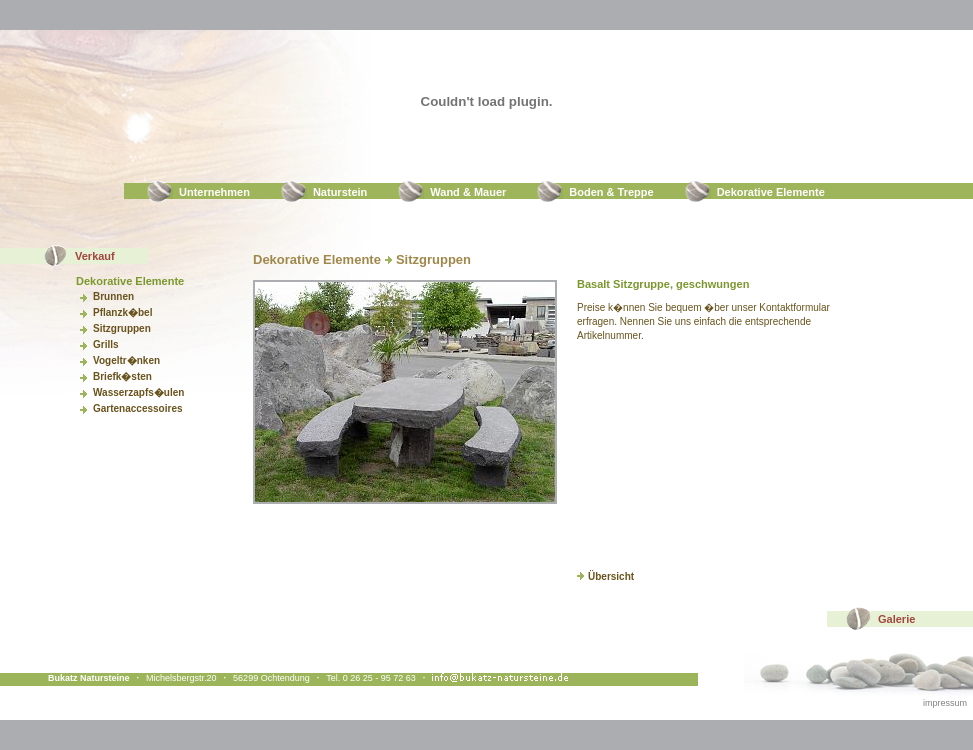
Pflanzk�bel (122, 312)
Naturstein (340, 192)
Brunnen (113, 296)
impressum (945, 703)
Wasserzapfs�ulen (138, 392)
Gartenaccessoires (138, 408)
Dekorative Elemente (771, 192)
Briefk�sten (122, 376)
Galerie (896, 619)
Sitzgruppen (122, 328)
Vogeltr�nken (126, 360)
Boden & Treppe (611, 192)
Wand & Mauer (468, 192)
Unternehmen (214, 192)
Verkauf (95, 256)
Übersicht (605, 576)
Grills (106, 344)
